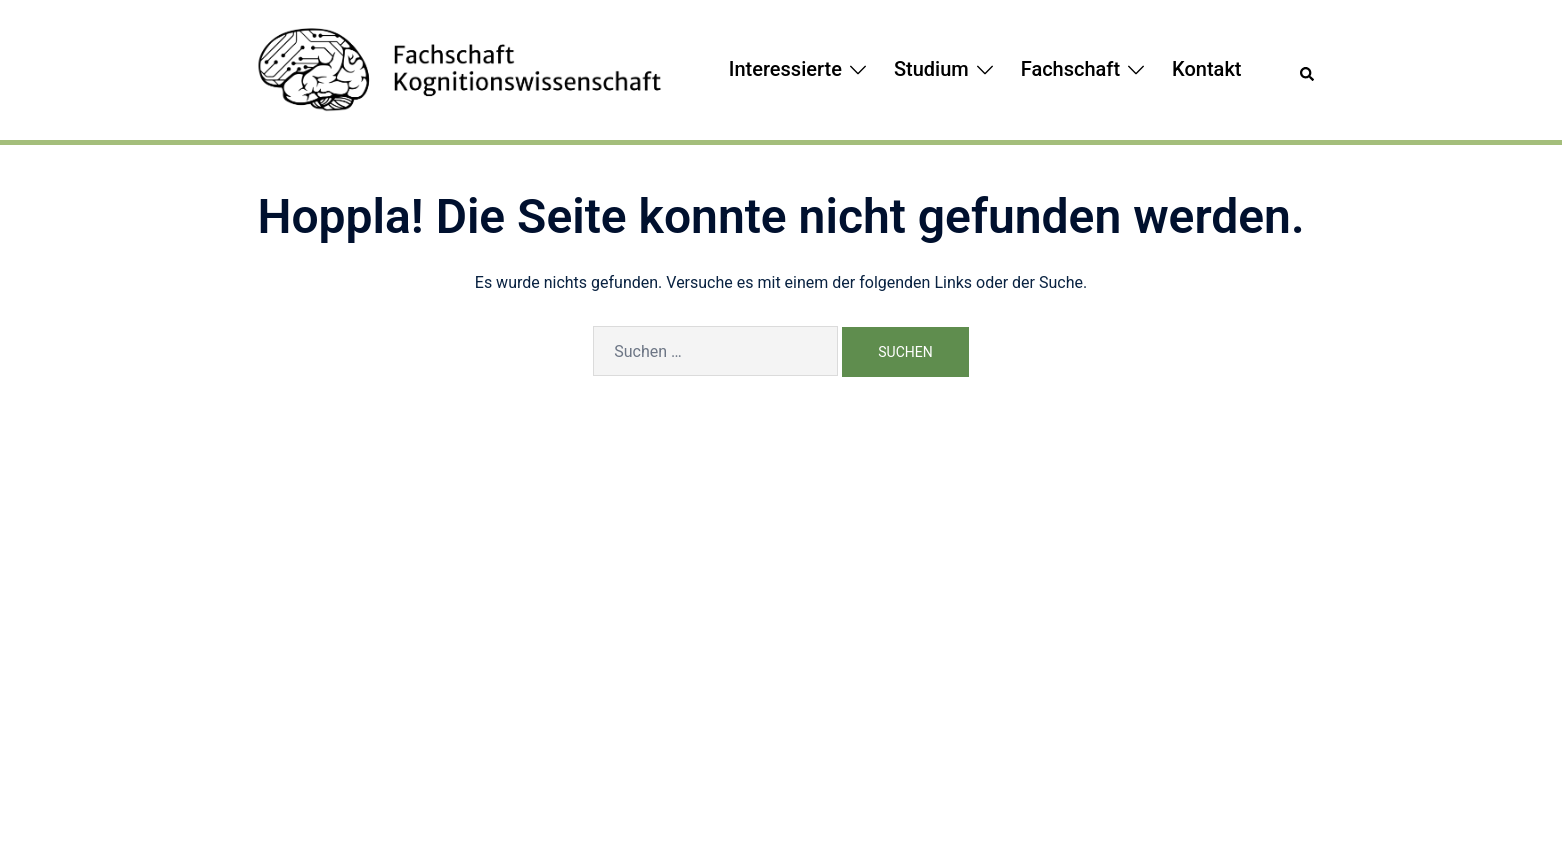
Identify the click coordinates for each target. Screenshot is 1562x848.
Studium (931, 69)
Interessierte (785, 69)
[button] (1308, 70)
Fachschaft (1070, 69)
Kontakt (1206, 69)
